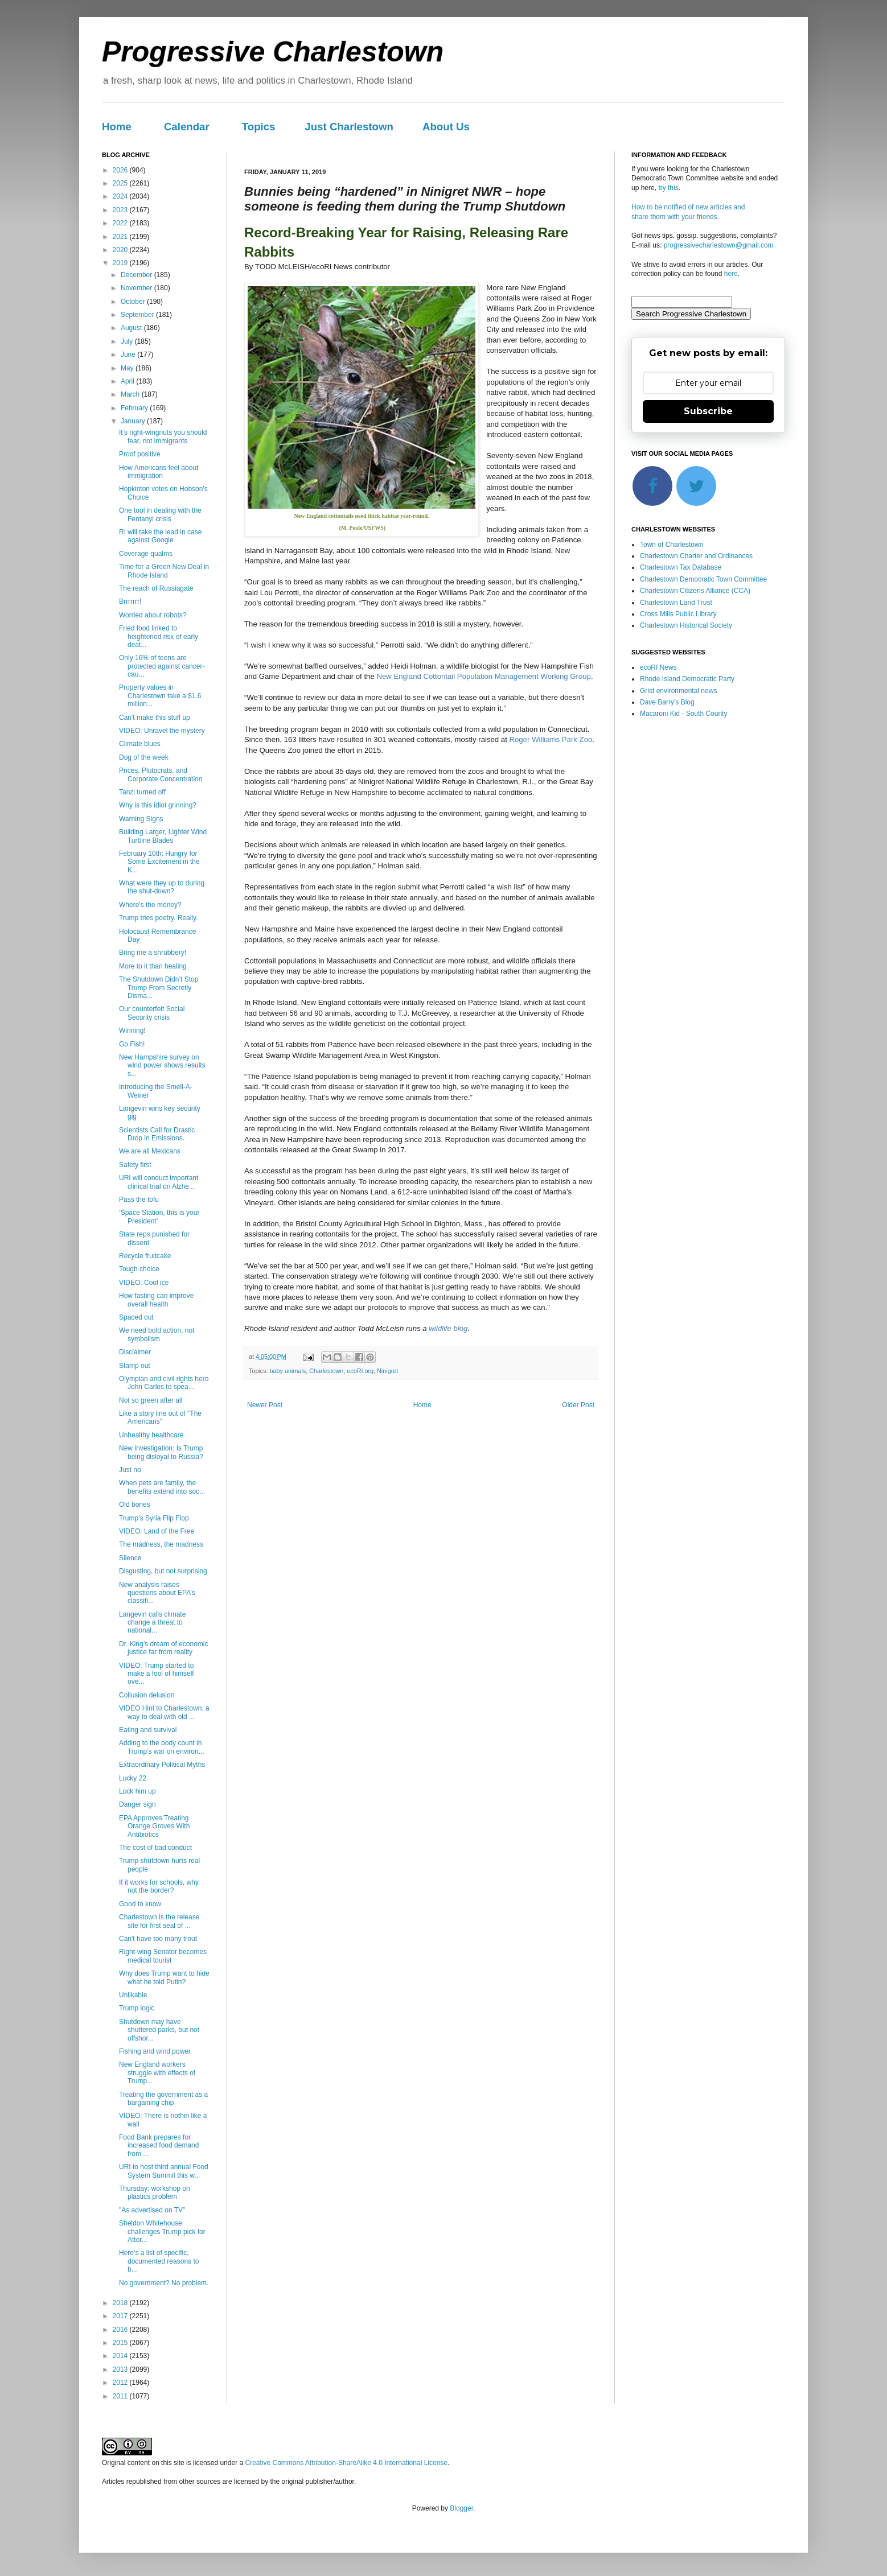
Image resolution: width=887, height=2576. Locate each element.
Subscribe (708, 411)
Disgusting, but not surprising (163, 1571)
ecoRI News (658, 667)
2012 (121, 2383)
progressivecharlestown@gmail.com (719, 245)
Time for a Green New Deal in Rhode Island (164, 571)
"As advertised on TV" (152, 2210)
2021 (121, 237)
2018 (121, 2303)
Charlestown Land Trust (676, 603)
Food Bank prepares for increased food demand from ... (159, 2145)
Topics (259, 127)
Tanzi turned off (142, 792)
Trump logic (136, 2008)
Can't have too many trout (158, 1939)
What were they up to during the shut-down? (161, 887)
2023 (121, 210)
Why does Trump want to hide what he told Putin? (164, 1977)
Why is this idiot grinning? (157, 805)
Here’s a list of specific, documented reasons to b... (159, 2261)
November (137, 288)
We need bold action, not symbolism (157, 1334)
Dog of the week (144, 757)
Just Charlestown (349, 127)
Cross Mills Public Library (678, 614)
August (132, 328)
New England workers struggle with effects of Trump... (157, 2072)
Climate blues (140, 744)
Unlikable (133, 1995)
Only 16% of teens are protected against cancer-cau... (161, 666)
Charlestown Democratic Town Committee (703, 579)
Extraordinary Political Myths (162, 1765)
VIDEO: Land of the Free (156, 1531)
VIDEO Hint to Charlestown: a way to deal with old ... (164, 1712)
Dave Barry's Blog (667, 702)
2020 (121, 250)
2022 (121, 223)
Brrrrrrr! (130, 601)
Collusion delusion (146, 1695)
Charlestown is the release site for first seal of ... (159, 1921)
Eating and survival (147, 1730)
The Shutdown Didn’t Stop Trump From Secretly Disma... (158, 987)
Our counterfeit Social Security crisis (151, 1013)
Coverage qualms (146, 554)
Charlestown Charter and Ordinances (696, 556)
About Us (446, 127)
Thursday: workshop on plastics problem (154, 2192)
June (129, 354)
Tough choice (139, 1269)
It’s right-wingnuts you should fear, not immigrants (163, 436)
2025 (121, 183)
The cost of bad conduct (155, 1848)
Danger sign (137, 1804)
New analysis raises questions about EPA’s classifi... (157, 1593)
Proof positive (140, 454)
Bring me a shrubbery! (152, 953)
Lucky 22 (132, 1778)
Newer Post (264, 1405)
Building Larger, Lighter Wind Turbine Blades (163, 836)
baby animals (288, 1370)
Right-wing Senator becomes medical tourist (163, 1956)
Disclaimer (135, 1352)
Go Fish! (132, 1044)
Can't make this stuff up (154, 718)
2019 (121, 263)
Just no (130, 1470)
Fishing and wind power (155, 2051)
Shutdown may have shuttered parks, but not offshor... (159, 2030)
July (128, 341)
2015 (121, 2343)
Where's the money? (150, 905)
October (134, 302)
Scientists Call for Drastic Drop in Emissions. (157, 1134)
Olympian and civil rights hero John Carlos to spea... (163, 1383)
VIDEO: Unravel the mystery (162, 731)
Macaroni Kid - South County (683, 714)
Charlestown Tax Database (680, 567)
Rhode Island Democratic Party (687, 679)
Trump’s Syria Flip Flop (154, 1518)
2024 (121, 196)
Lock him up (137, 1791)
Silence (130, 1558)
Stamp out (134, 1366)
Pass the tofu (139, 1199)
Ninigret (387, 1370)
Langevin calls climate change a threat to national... (152, 1622)
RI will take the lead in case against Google (160, 536)
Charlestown (326, 1370)
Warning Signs (141, 819)
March (131, 394)
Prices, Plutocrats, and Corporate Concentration (160, 774)
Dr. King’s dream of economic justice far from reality (163, 1648)
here (731, 274)
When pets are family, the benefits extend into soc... (162, 1487)
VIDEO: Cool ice (144, 1283)
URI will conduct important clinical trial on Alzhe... (158, 1182)
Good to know (140, 1904)
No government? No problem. (163, 2283)
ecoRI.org (360, 1370)
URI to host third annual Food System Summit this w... (163, 2171)
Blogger (461, 2508)
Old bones (134, 1504)
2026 (121, 170)
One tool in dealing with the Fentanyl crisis (160, 514)
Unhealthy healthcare (151, 1435)
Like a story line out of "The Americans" (160, 1417)
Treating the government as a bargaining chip (163, 2099)
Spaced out (136, 1317)
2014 (121, 2356)
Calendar (187, 127)
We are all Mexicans (149, 1151)
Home (117, 127)
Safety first (135, 1165)
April (128, 381)
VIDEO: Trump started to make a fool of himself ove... (156, 1674)
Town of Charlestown (671, 545)
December (137, 275)
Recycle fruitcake (145, 1256)
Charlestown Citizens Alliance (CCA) (695, 591)
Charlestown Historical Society (686, 625)
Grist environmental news (678, 691)
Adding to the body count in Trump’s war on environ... (161, 1747)
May (128, 368)
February (135, 408)
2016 (121, 2330)
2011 (121, 2396)
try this (668, 188)
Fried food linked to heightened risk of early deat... (158, 636)
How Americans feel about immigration (158, 472)
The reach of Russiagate (156, 588)
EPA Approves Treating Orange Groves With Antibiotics (154, 1826)
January (134, 421)
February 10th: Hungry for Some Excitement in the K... (159, 862)
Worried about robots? (153, 615)
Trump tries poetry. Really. (158, 918)
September (138, 315)
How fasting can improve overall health (156, 1300)
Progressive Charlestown (272, 52)
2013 (121, 2369)
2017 (121, 2316)
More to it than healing (153, 966)
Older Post (578, 1405)
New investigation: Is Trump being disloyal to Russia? (161, 1452)
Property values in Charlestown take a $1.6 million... (160, 695)
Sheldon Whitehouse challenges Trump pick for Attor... (162, 2231)
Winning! (132, 1030)
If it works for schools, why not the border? (159, 1886)
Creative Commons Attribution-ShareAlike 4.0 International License (346, 2463)
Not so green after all (150, 1400)
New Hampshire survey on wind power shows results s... (162, 1065)
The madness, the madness (161, 1544)
